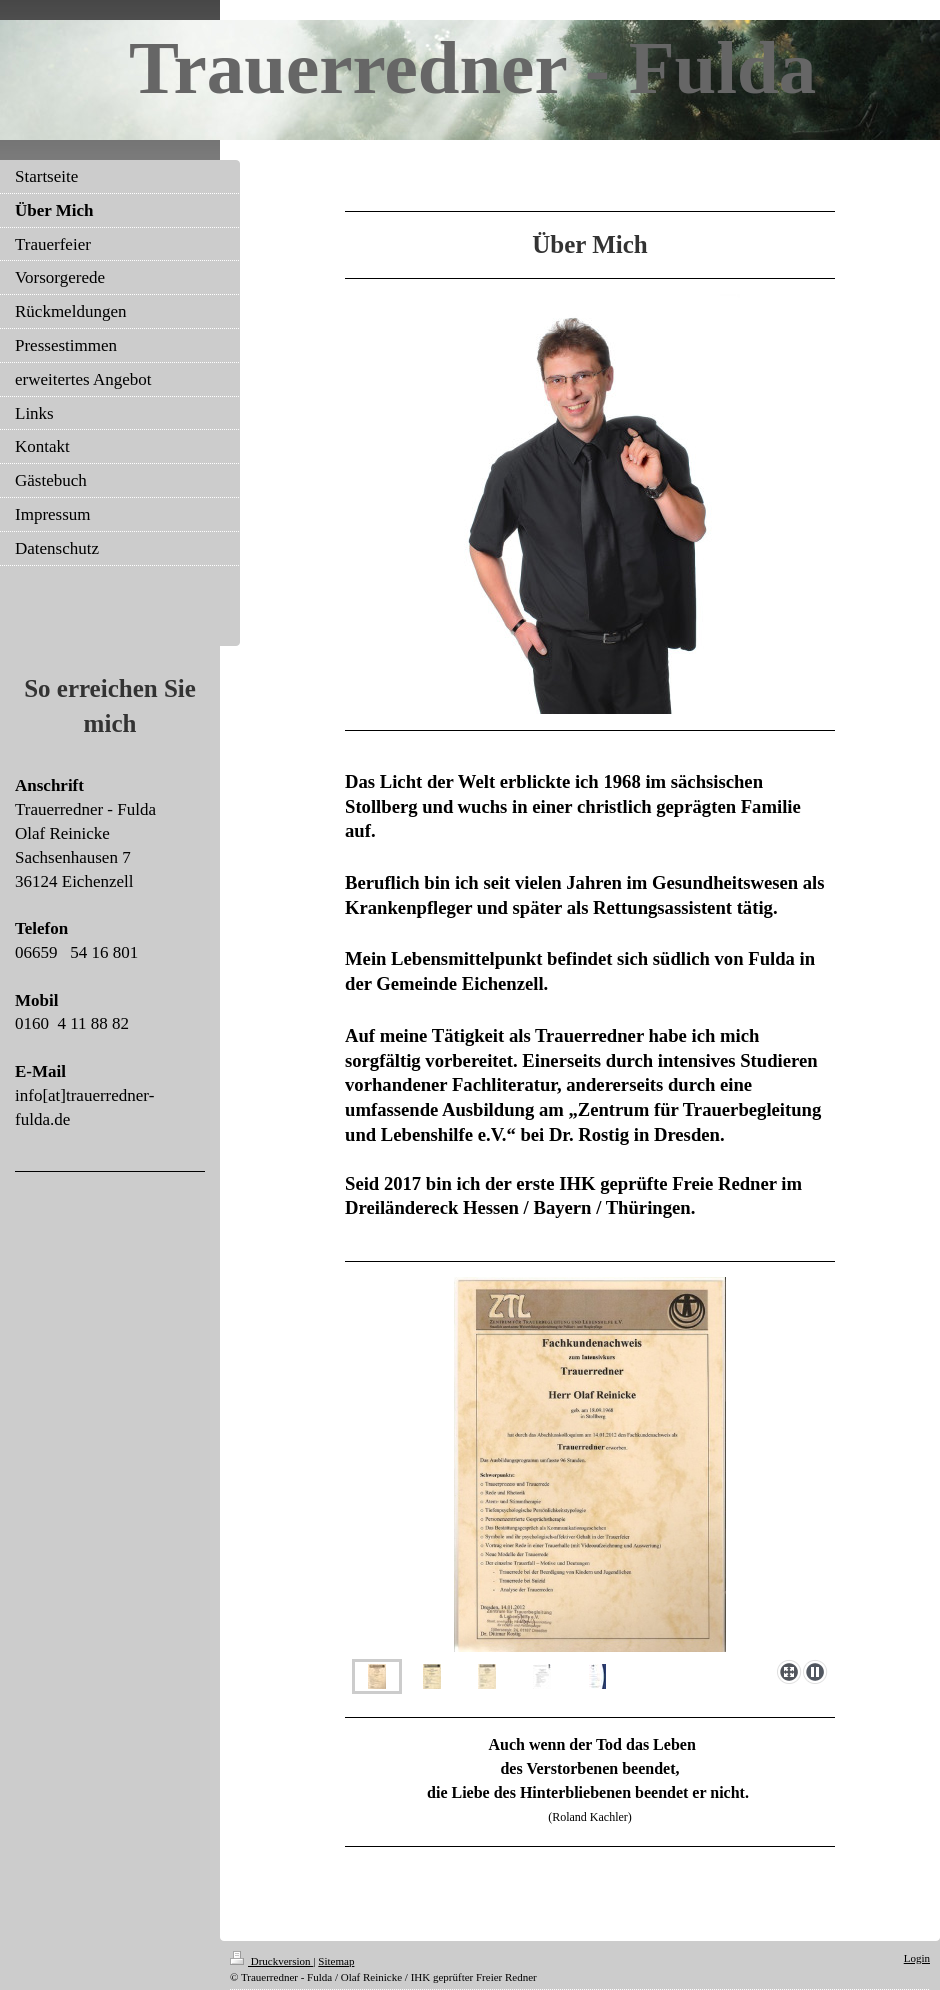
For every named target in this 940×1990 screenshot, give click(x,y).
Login (917, 1958)
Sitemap (336, 1961)
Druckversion (271, 1961)
